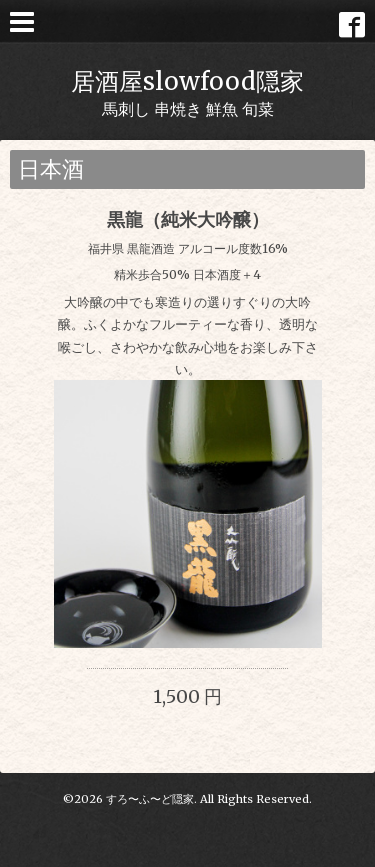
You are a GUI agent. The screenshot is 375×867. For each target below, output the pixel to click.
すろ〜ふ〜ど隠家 (150, 799)
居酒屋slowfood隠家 (187, 81)
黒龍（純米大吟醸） (188, 219)
